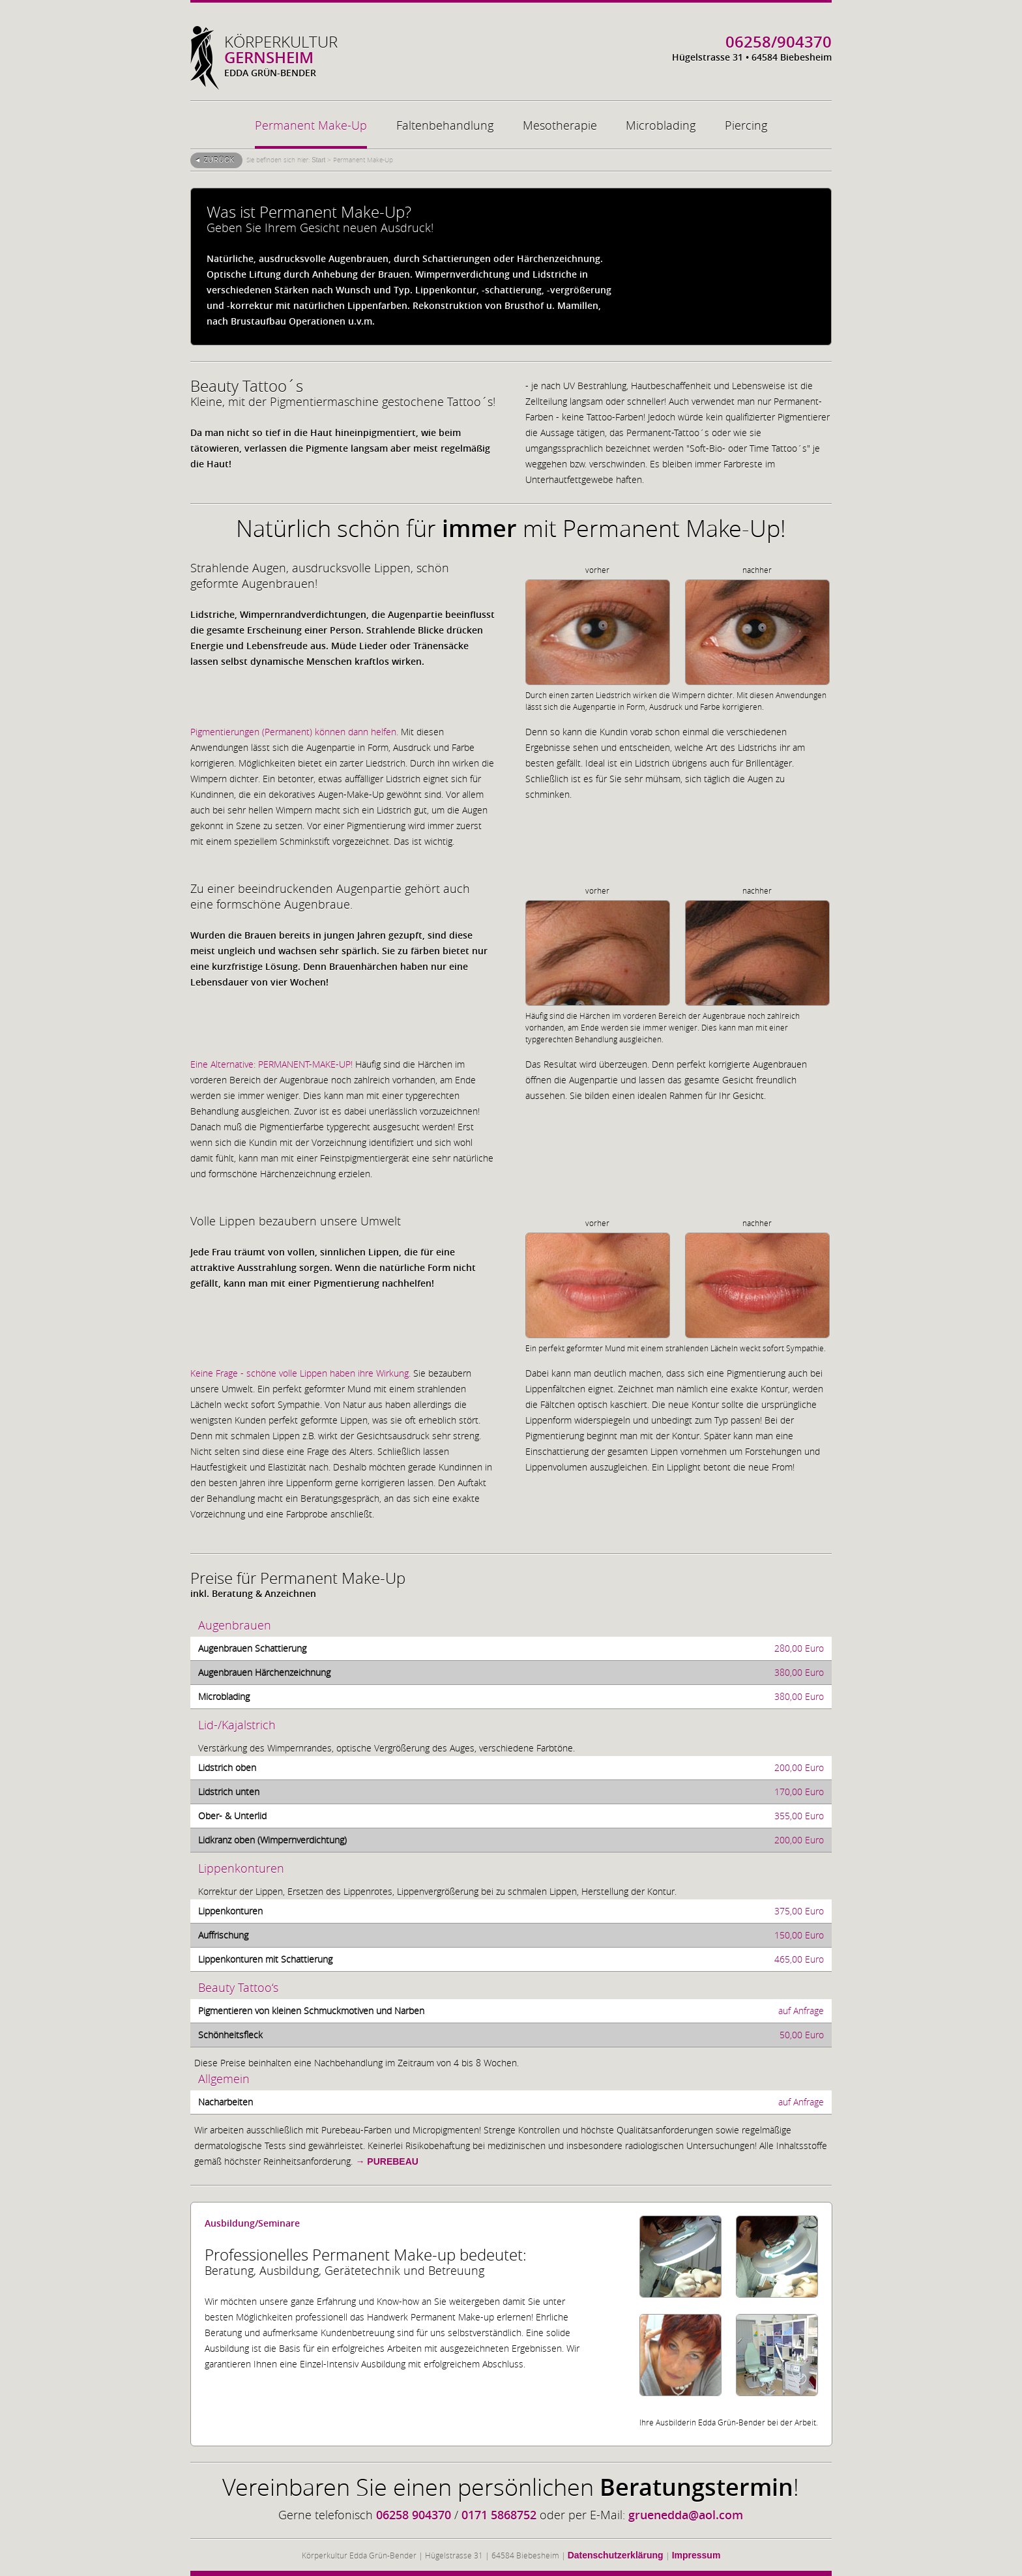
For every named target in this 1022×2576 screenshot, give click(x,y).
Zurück (219, 160)
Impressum (696, 2555)
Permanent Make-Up (311, 125)
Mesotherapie (560, 125)
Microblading (660, 125)
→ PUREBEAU (386, 2161)
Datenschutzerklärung (616, 2555)
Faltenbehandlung (444, 125)
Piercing (746, 125)
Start (318, 160)
